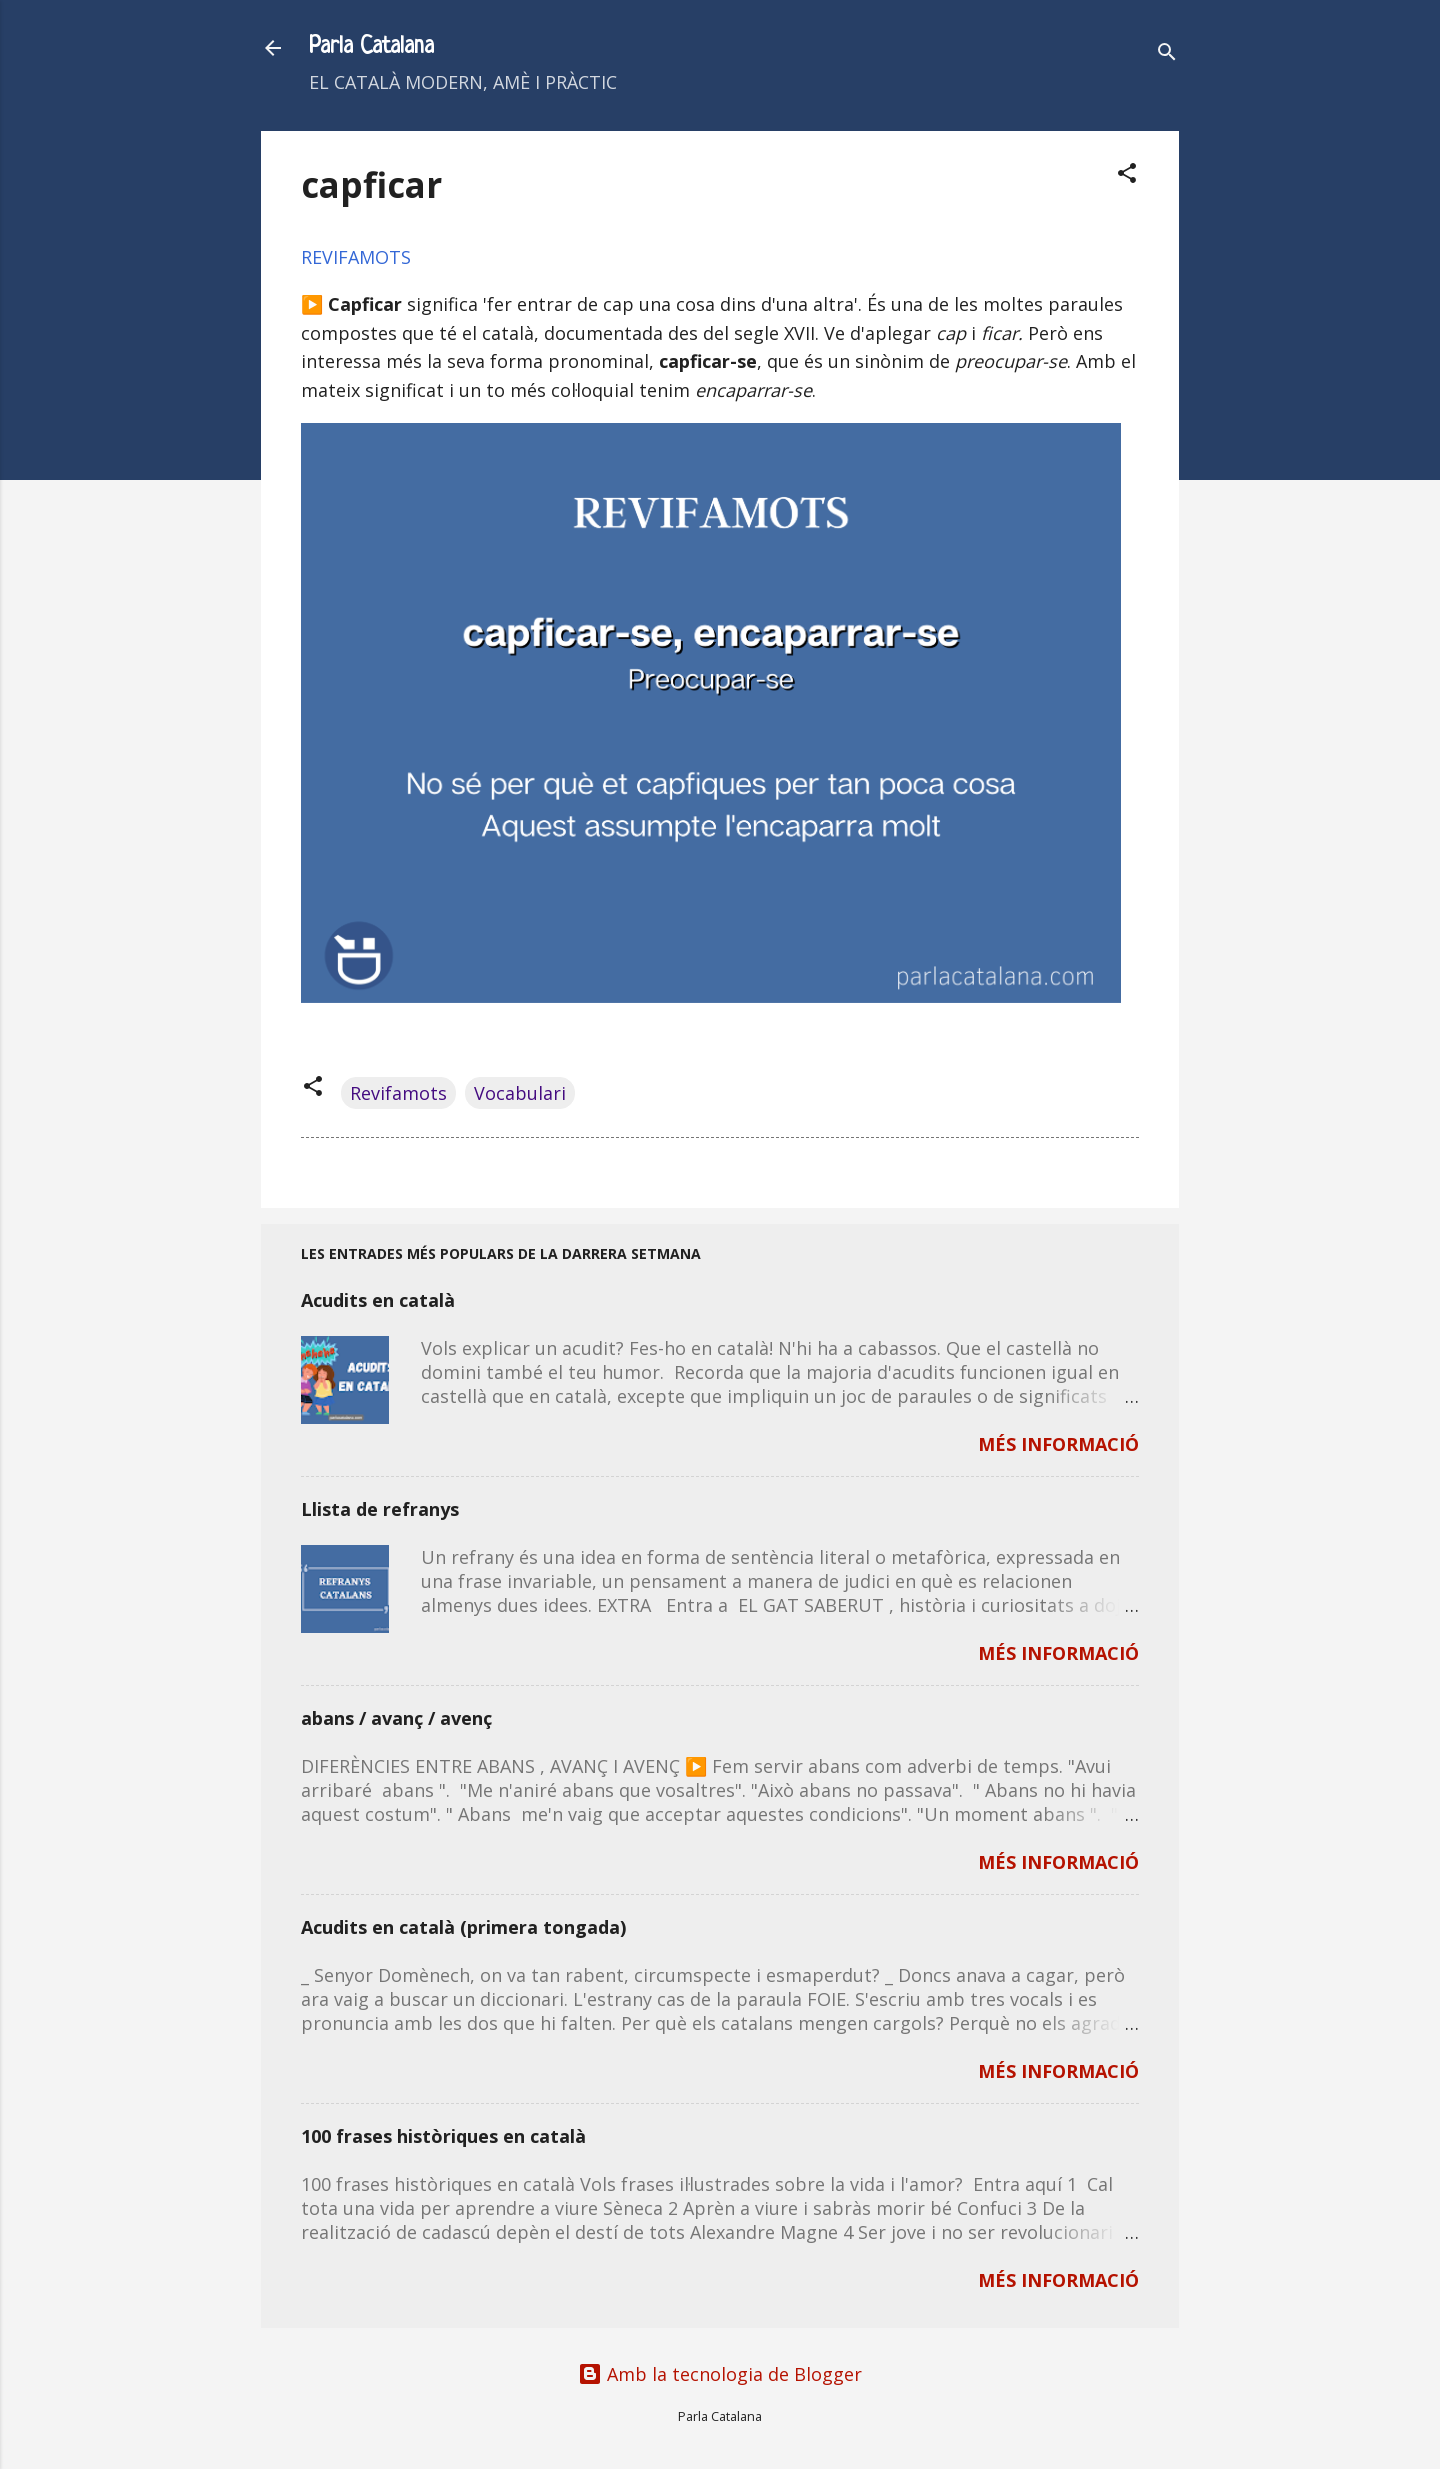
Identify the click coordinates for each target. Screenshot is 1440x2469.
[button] (1127, 175)
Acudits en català (378, 1300)
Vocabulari (520, 1093)
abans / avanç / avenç (396, 1718)
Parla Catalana (371, 47)
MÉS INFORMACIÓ (1058, 1444)
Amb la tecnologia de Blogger (720, 2374)
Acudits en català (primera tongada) (463, 1927)
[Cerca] (1167, 54)
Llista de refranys (380, 1509)
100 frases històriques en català (443, 2136)
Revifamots (398, 1093)
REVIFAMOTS (356, 257)
